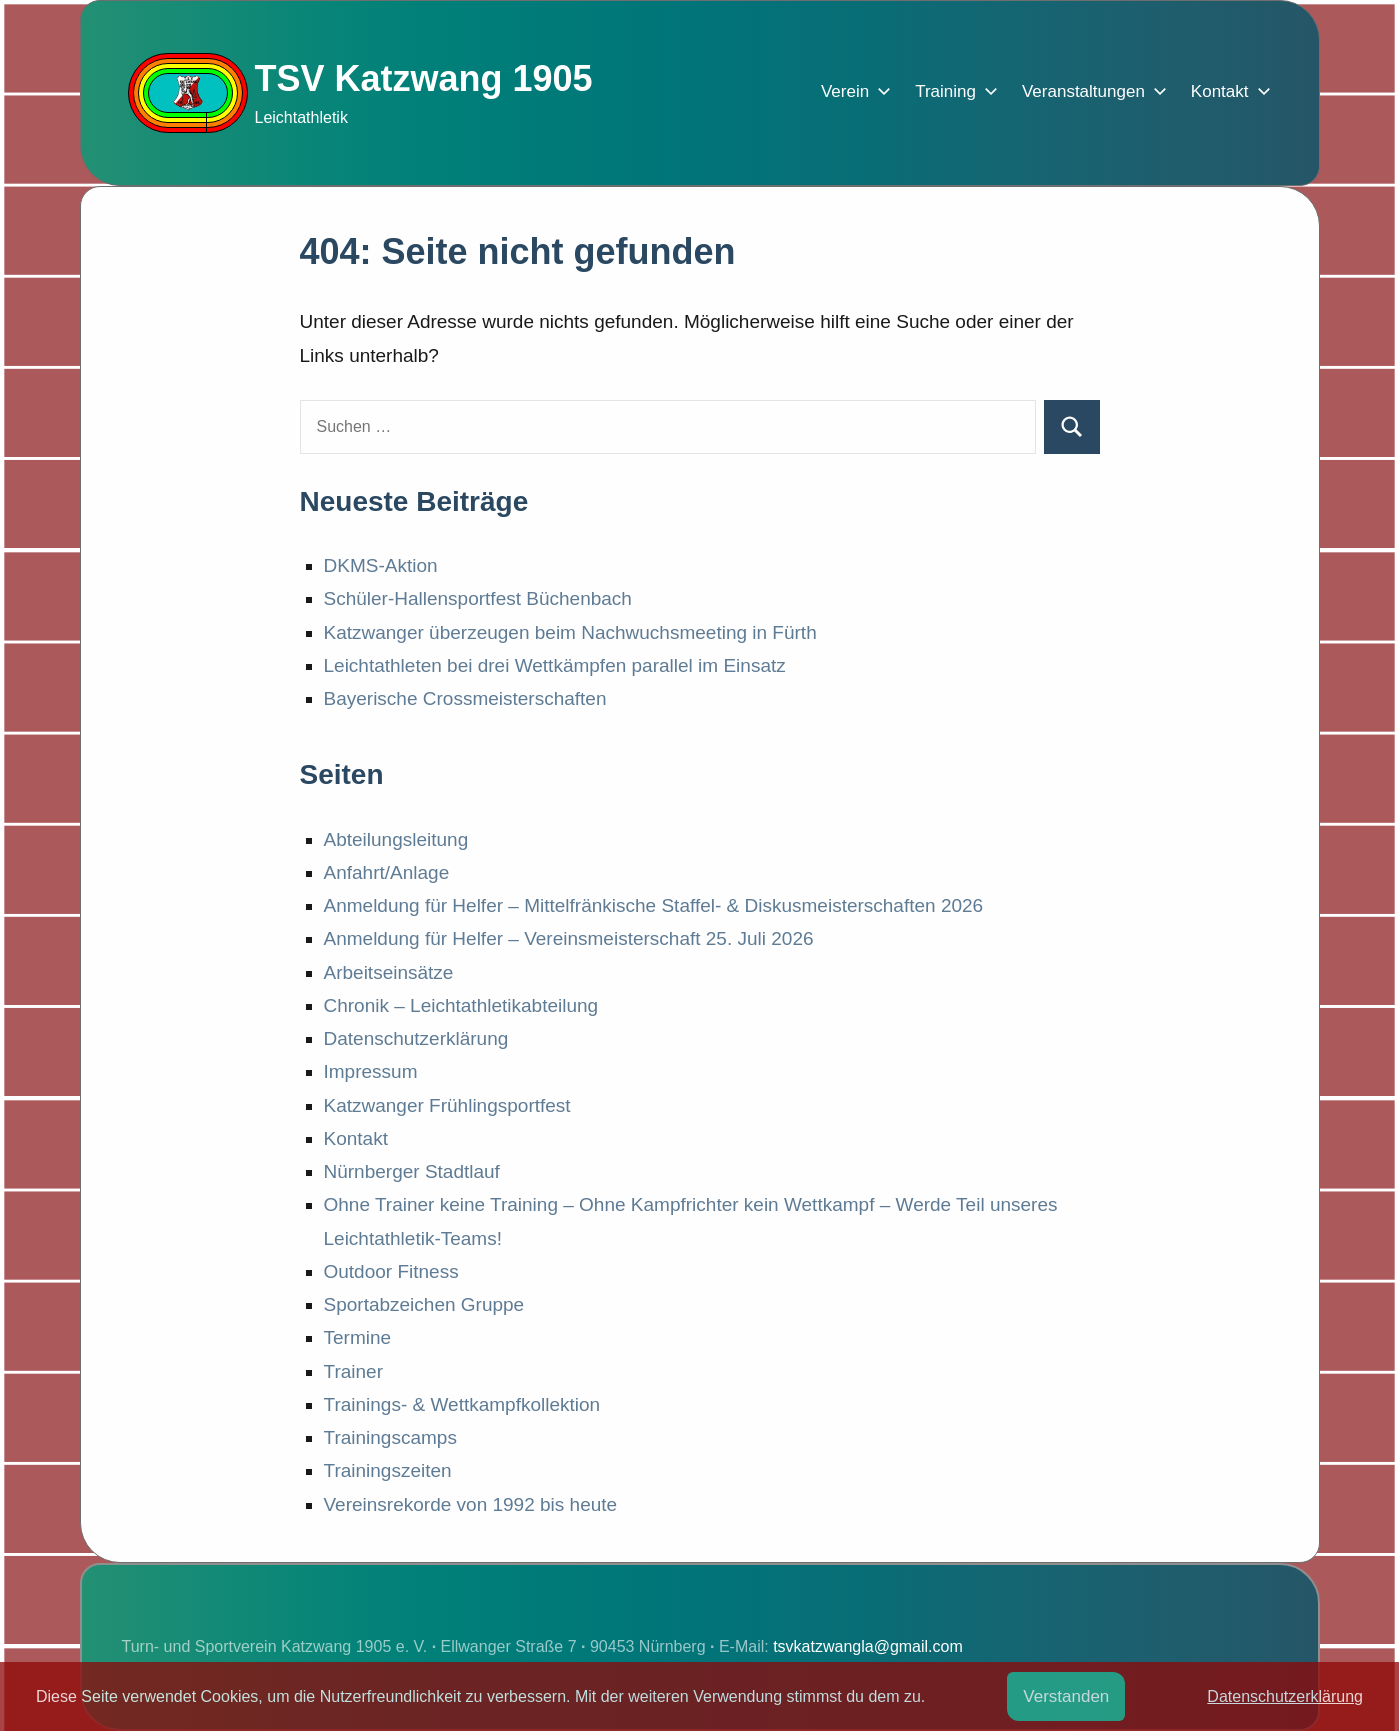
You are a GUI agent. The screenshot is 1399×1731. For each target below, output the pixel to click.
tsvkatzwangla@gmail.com (868, 1646)
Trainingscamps (390, 1437)
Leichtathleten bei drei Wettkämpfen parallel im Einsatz (555, 665)
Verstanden (1066, 1696)
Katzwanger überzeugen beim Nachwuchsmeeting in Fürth (570, 632)
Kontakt (1227, 91)
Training (952, 91)
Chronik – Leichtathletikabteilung (461, 1005)
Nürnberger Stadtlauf (412, 1171)
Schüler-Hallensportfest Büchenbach (478, 598)
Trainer (353, 1371)
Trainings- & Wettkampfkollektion (462, 1404)
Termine (358, 1337)
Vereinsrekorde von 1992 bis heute (471, 1504)
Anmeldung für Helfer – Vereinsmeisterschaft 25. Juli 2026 (569, 938)
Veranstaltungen (1090, 91)
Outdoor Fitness (391, 1271)
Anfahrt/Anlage (387, 872)
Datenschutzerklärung (416, 1038)
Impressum (371, 1071)
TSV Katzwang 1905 (424, 78)
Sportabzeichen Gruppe (424, 1304)
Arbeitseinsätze (389, 972)
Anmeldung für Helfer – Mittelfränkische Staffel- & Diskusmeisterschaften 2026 (654, 905)
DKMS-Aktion (381, 565)
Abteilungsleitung (396, 839)
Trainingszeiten (388, 1470)
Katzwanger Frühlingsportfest (447, 1105)
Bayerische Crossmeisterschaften (465, 698)
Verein (852, 91)
